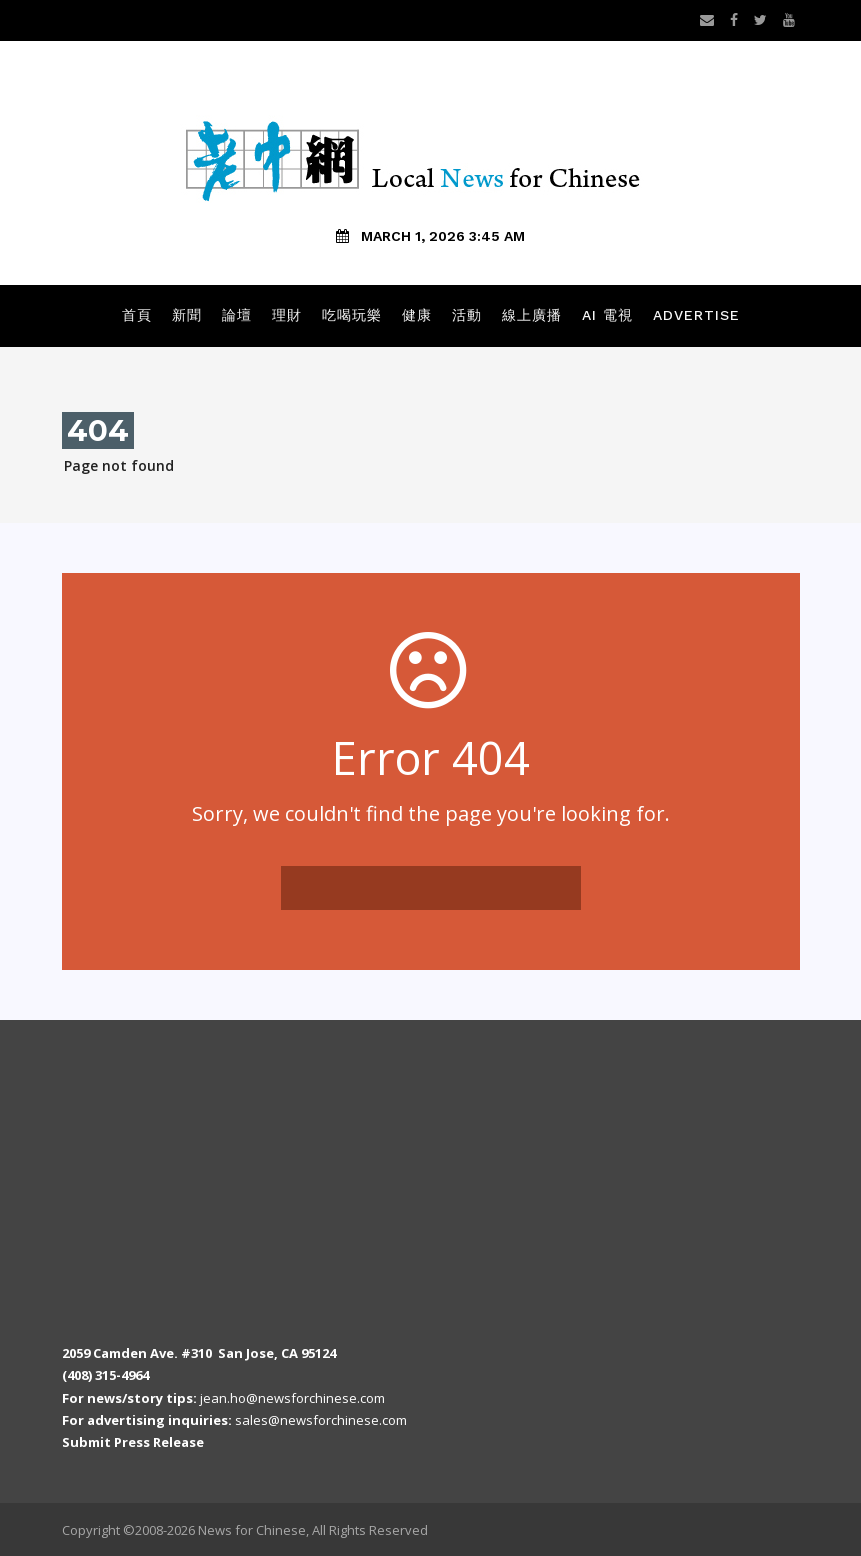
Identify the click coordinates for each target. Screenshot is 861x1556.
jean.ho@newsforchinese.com (292, 1398)
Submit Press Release (133, 1442)
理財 (287, 315)
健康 (417, 315)
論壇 (237, 315)
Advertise (696, 315)
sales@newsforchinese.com (321, 1420)
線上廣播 (532, 315)
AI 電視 (607, 315)
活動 (467, 315)
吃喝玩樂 (352, 315)
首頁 (137, 315)
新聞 (187, 315)
